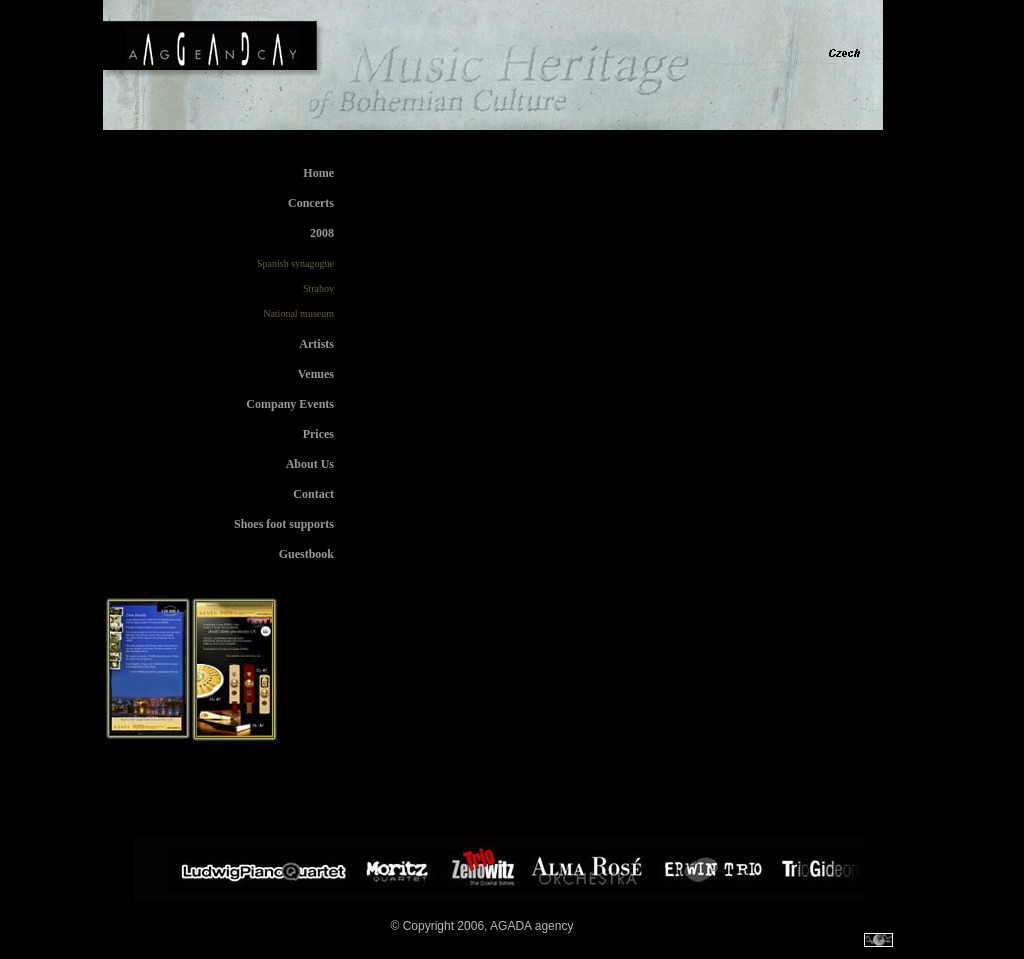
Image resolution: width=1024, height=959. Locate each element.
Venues (316, 374)
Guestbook (306, 554)
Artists (316, 344)
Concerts (311, 203)
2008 (322, 233)
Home (318, 173)
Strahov (318, 288)
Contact (313, 494)
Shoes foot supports (284, 524)
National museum (298, 313)
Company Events (290, 404)
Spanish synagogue (295, 263)
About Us (310, 464)
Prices (318, 434)
